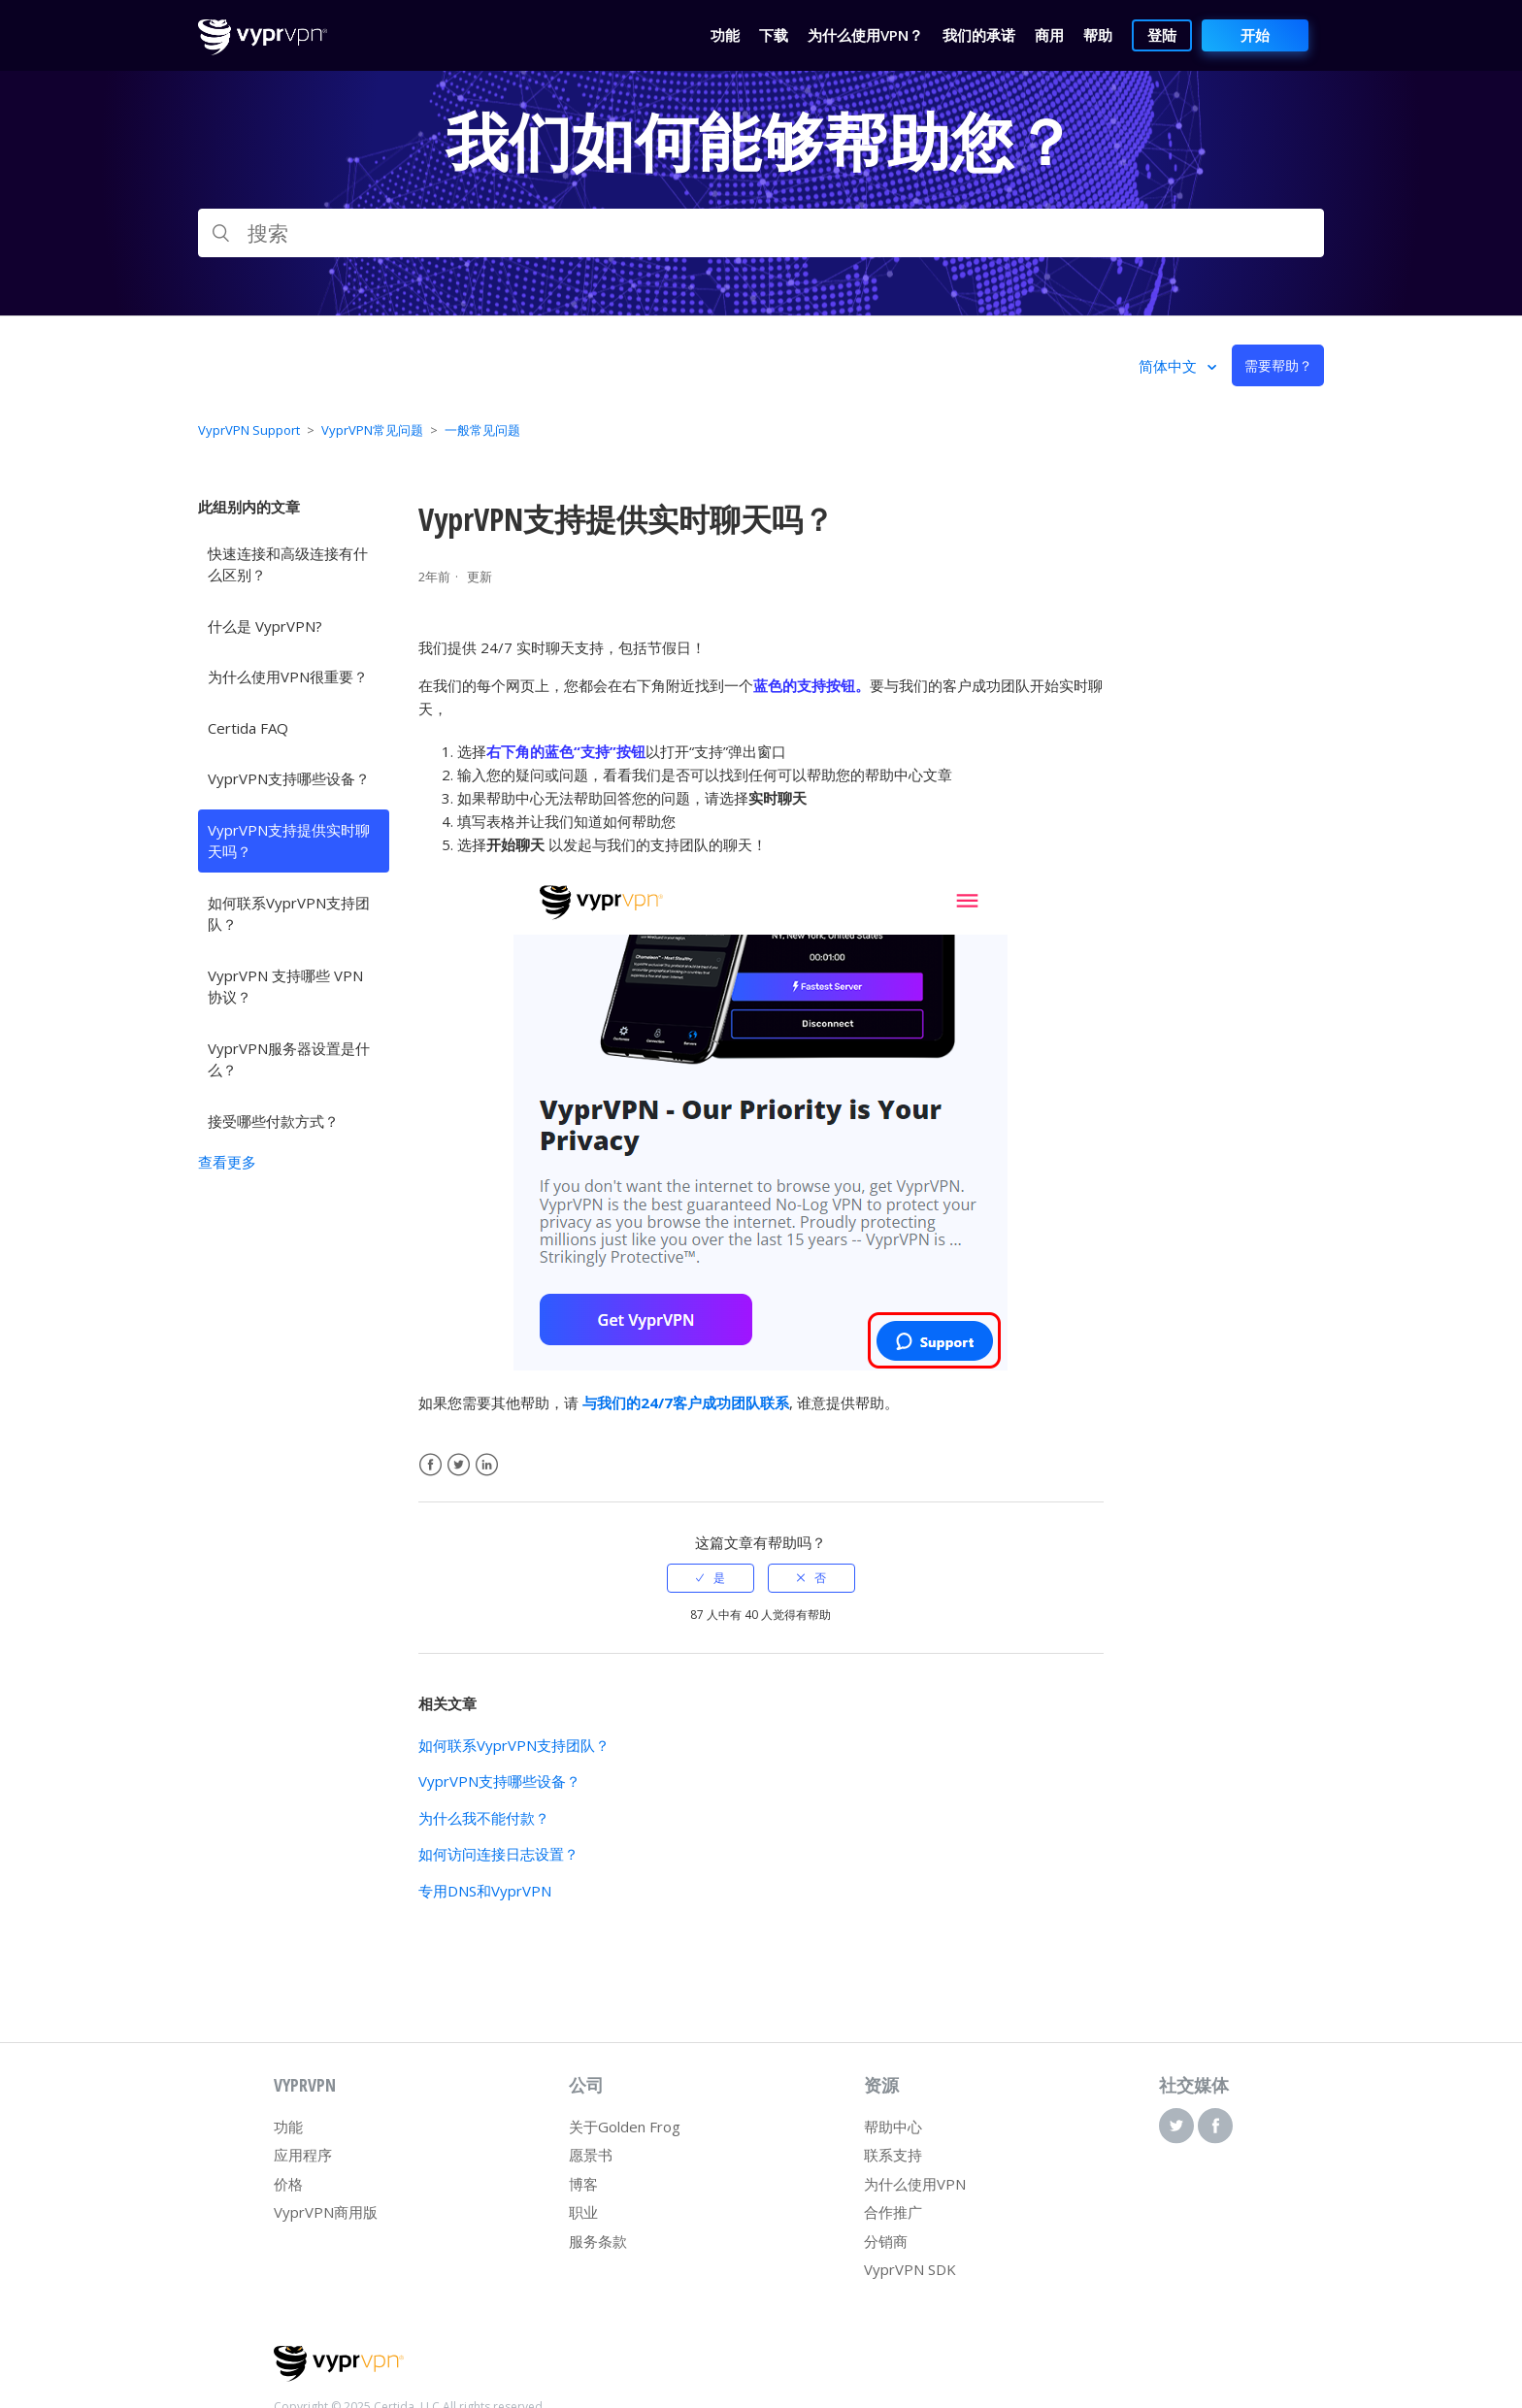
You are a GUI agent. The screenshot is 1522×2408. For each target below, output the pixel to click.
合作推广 (893, 2212)
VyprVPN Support (249, 430)
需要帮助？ (1278, 365)
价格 (288, 2184)
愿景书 (590, 2154)
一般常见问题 (482, 430)
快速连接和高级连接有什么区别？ (288, 564)
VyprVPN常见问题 (372, 430)
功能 (288, 2126)
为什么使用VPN (915, 2184)
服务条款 (598, 2241)
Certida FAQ (248, 728)
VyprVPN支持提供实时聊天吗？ (289, 841)
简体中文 (1170, 366)
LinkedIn (487, 1465)
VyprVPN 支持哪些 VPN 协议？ (285, 986)
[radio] (710, 1578)
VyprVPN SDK (910, 2269)
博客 (583, 2184)
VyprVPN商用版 (326, 2212)
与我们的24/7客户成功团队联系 (685, 1402)
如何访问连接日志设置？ (498, 1854)
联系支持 (893, 2154)
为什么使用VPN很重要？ (288, 676)
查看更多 (227, 1161)
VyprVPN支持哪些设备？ (289, 778)
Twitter (459, 1465)
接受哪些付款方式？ (273, 1121)
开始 (1255, 35)
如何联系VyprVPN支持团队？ (289, 914)
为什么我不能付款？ (483, 1818)
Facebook (430, 1465)
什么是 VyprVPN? (265, 626)
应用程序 (303, 2154)
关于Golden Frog (624, 2126)
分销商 (886, 2241)
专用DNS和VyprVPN (484, 1890)
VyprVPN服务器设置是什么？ (289, 1059)
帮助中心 (893, 2126)
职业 (583, 2212)
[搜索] (761, 233)
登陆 (1161, 35)
